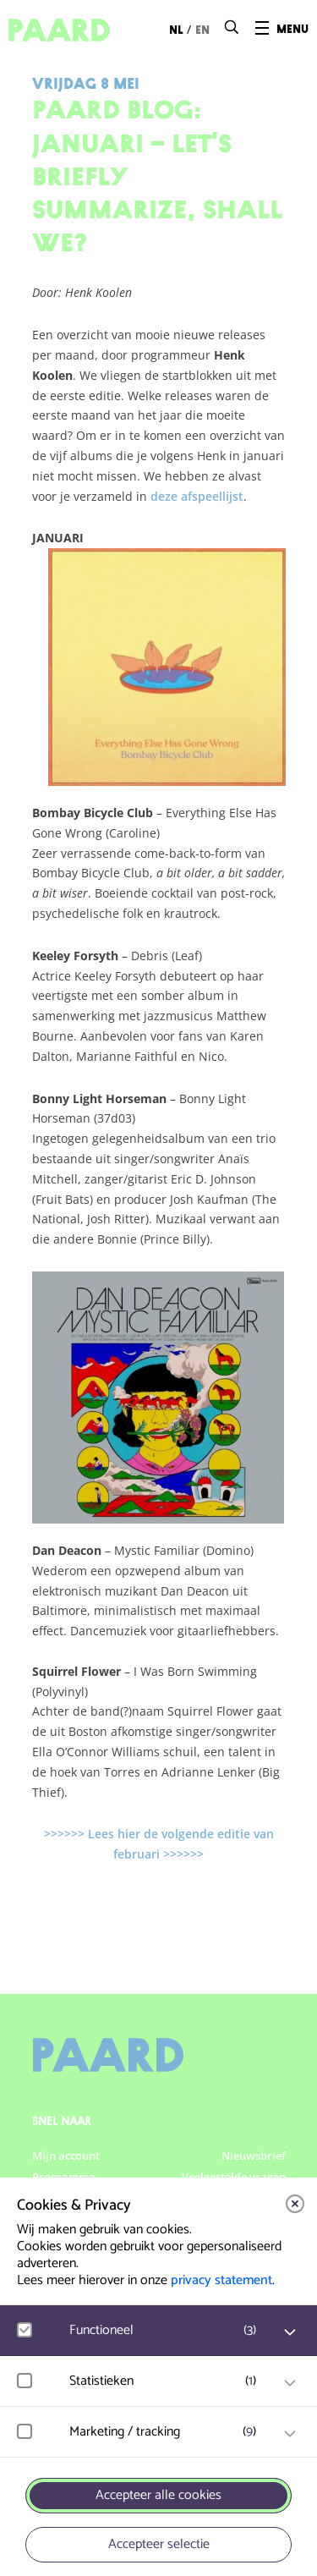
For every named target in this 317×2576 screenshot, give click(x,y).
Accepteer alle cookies (158, 2495)
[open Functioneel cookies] (290, 2332)
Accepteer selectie (159, 2544)
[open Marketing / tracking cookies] (290, 2434)
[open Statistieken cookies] (290, 2383)
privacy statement (221, 2280)
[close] (295, 2203)
